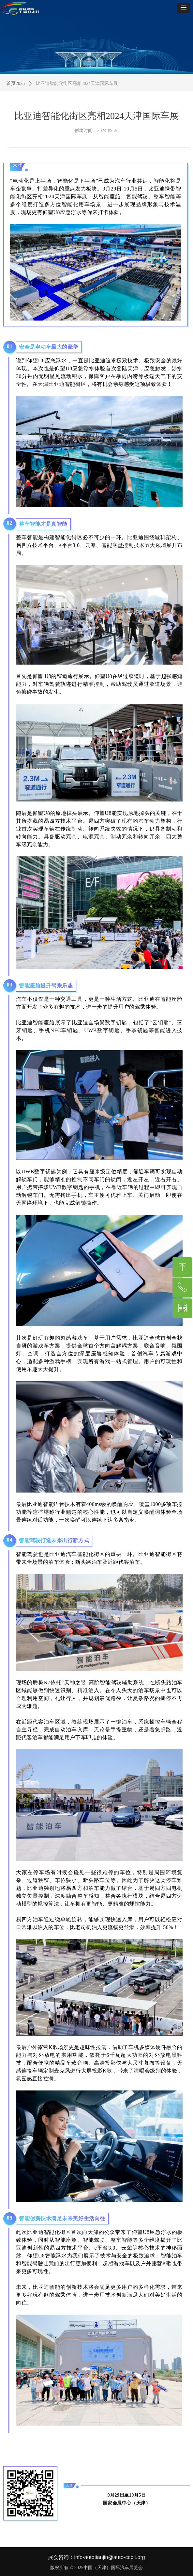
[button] (183, 8)
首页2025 (16, 83)
